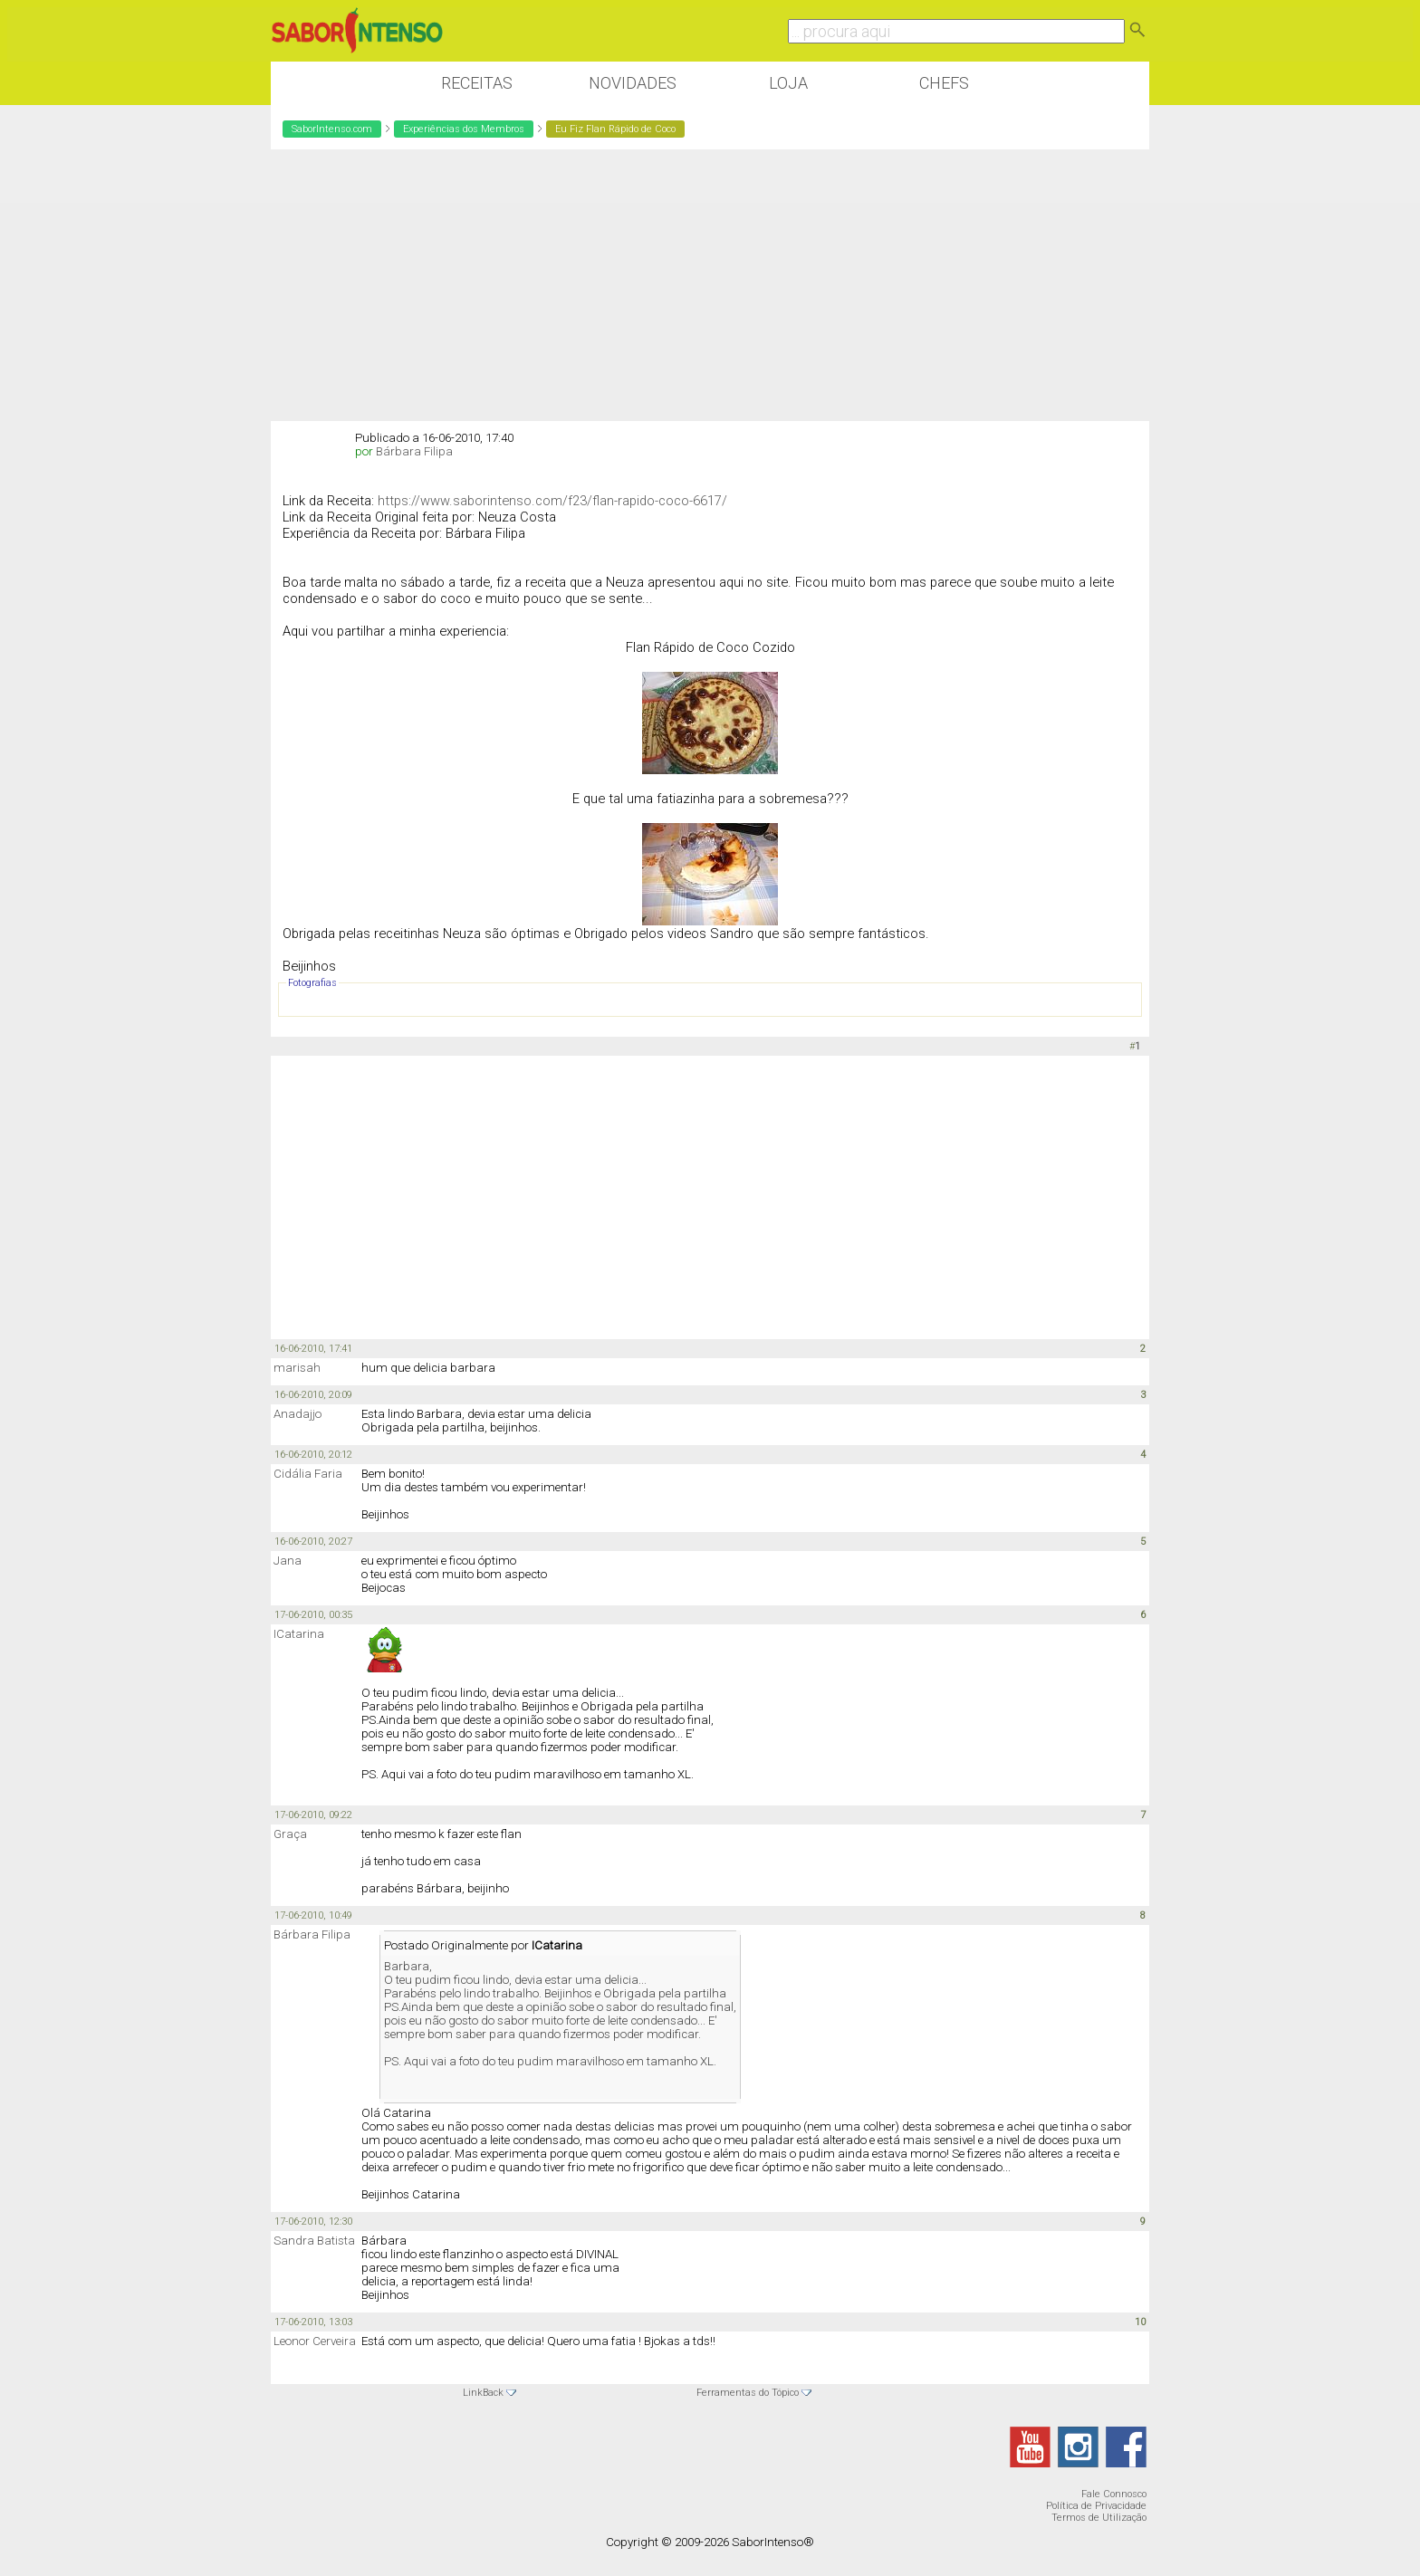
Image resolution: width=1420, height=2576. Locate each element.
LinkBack (483, 2393)
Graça (290, 1834)
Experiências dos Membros (463, 129)
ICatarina (298, 1634)
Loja (788, 82)
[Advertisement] (710, 285)
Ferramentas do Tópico (747, 2393)
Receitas (477, 82)
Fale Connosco (1114, 2494)
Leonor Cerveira (314, 2341)
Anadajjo (297, 1414)
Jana (287, 1560)
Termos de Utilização (1099, 2517)
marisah (297, 1367)
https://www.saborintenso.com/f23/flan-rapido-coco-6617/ (552, 501)
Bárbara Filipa (414, 451)
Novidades (632, 82)
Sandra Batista (314, 2240)
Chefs (944, 82)
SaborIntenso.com (332, 129)
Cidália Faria (307, 1473)
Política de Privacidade (1096, 2506)
